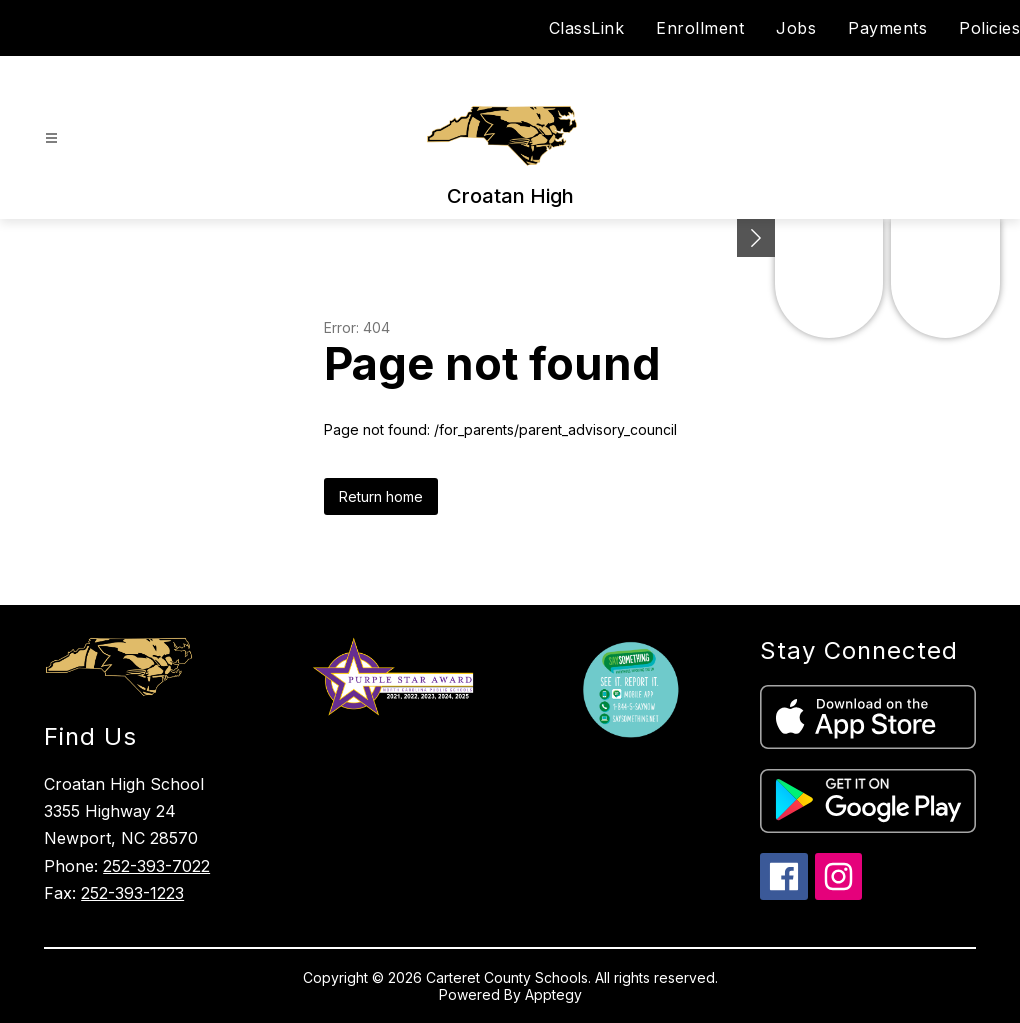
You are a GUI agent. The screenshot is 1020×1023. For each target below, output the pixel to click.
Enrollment (700, 28)
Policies (989, 28)
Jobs (796, 28)
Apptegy (553, 994)
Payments (887, 28)
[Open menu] (51, 138)
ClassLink (587, 28)
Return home (381, 496)
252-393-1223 (132, 893)
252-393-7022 (156, 866)
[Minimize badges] (756, 238)
